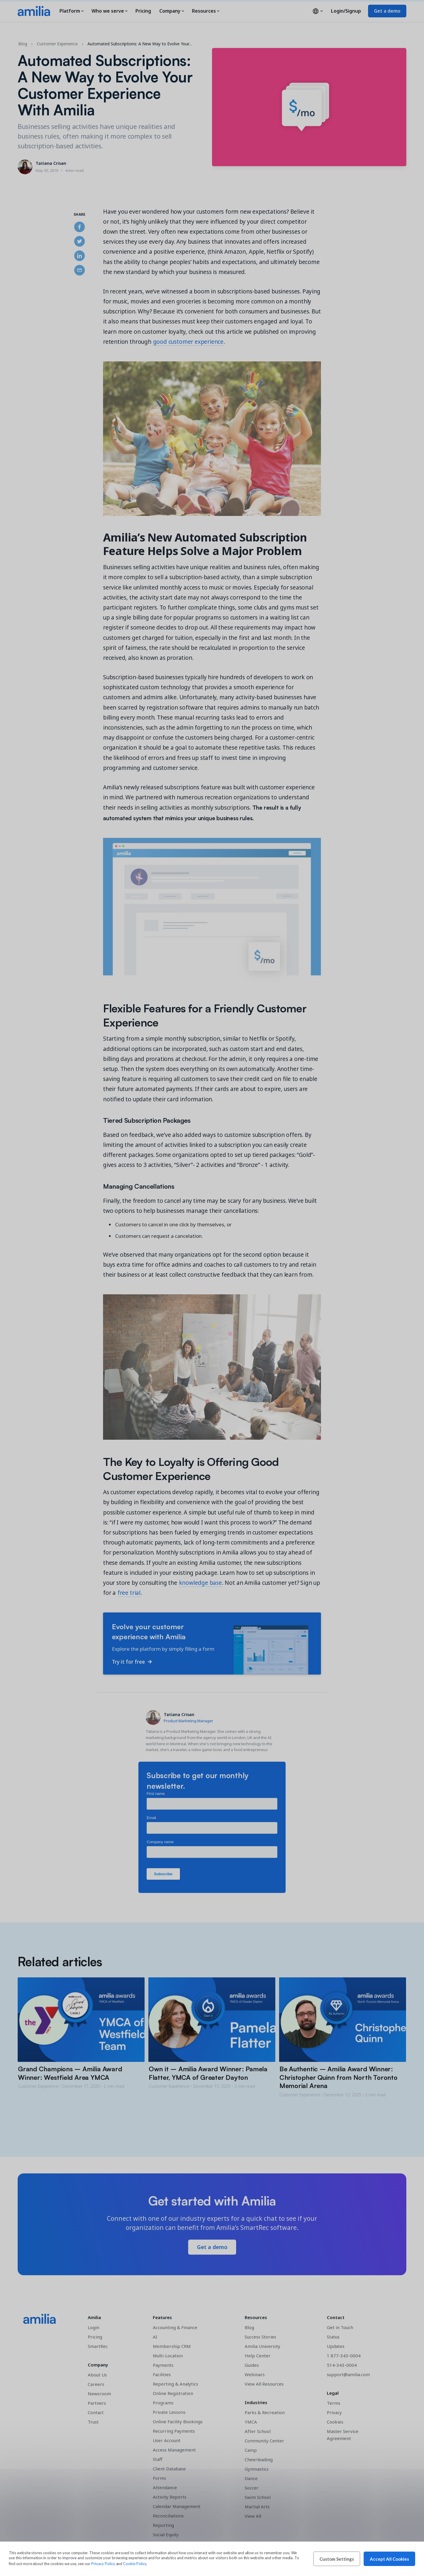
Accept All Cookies (389, 2559)
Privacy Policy (103, 2563)
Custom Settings (336, 2559)
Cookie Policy (134, 2563)
